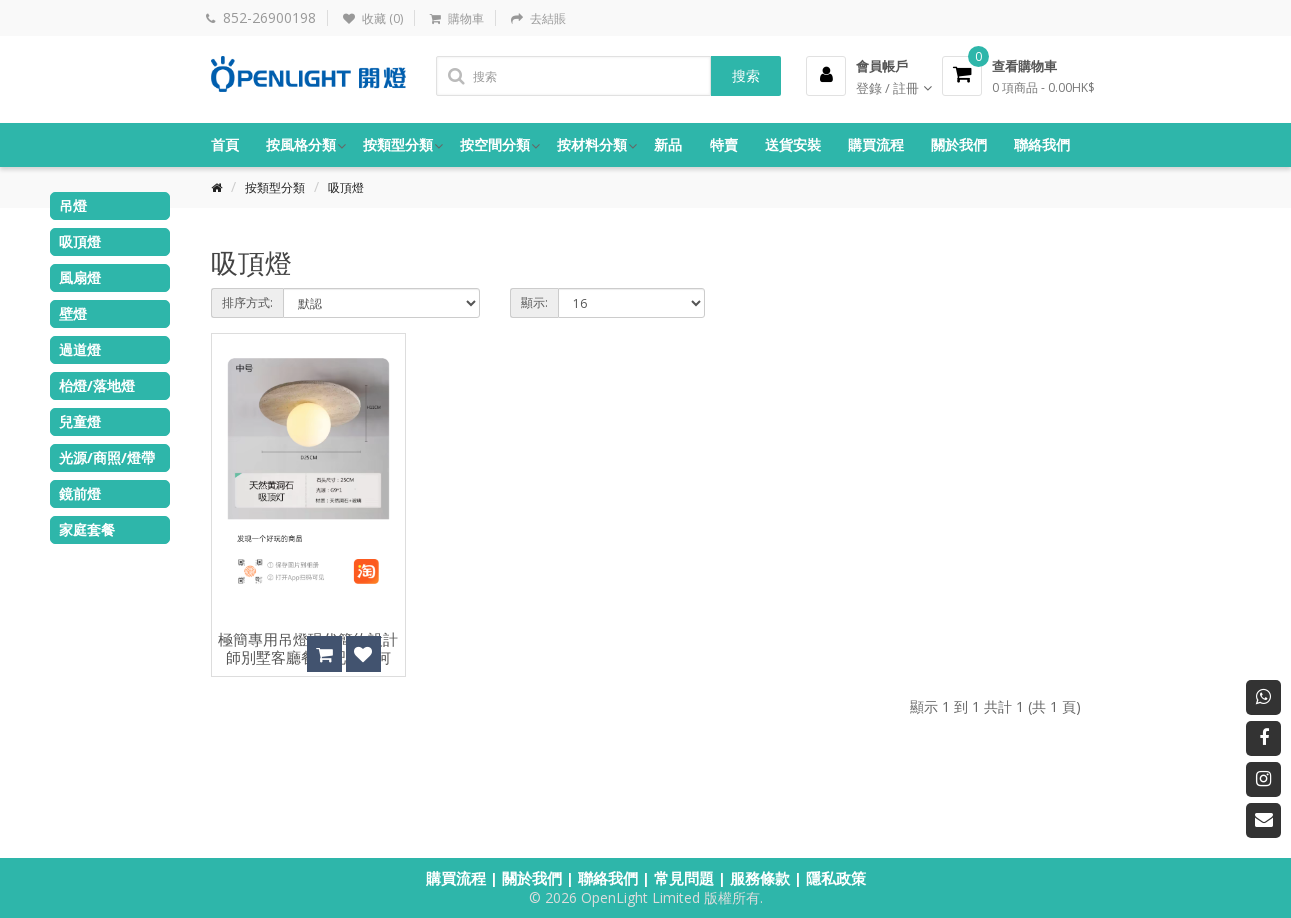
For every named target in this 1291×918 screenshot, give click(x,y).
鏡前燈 (80, 493)
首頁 (225, 144)
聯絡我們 (1042, 144)
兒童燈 (80, 421)
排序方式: (247, 302)
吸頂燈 (346, 187)
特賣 (724, 144)
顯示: (534, 302)
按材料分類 (592, 144)
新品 (668, 144)
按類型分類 (398, 144)
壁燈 (73, 313)
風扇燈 (80, 277)
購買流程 (876, 144)
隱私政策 (836, 878)
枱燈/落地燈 (97, 385)
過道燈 (80, 349)
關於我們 (959, 144)
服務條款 (760, 878)
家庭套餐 (87, 529)
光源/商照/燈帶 (107, 457)
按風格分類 (301, 144)
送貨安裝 (793, 144)
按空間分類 (495, 144)
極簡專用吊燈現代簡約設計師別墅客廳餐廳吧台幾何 (308, 649)
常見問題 (684, 878)
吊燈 (73, 205)
